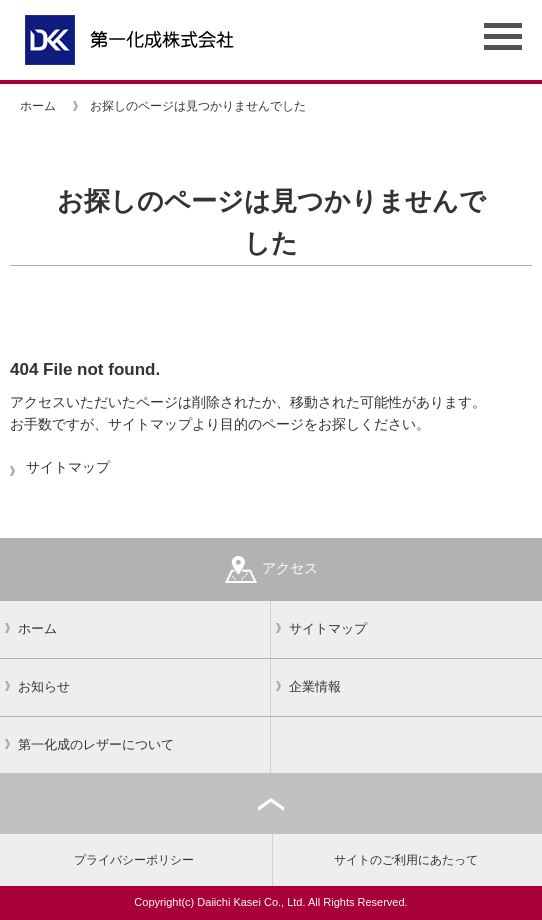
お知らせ (44, 686)
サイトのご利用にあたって (406, 860)
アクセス (271, 569)
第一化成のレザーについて (96, 744)
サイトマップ (68, 467)
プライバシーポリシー (134, 860)
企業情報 (315, 686)
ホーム (38, 106)
